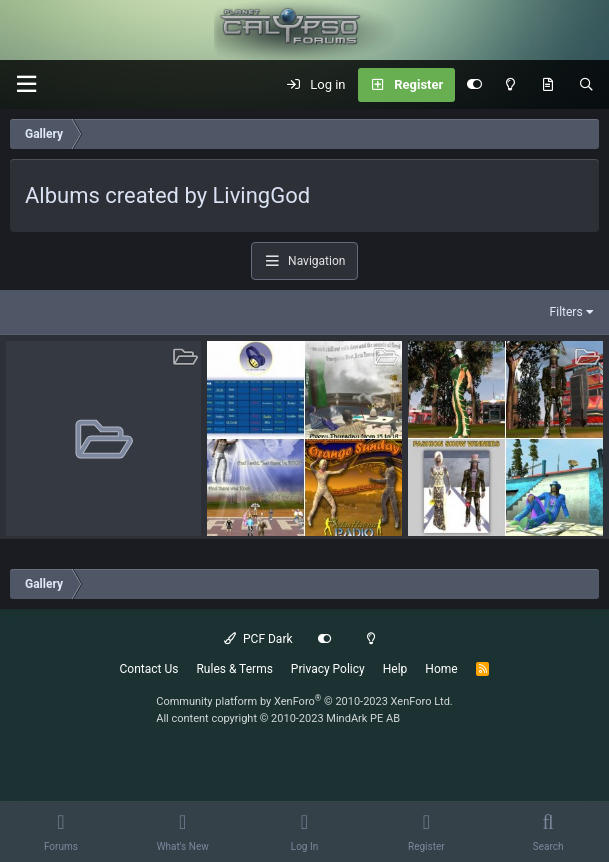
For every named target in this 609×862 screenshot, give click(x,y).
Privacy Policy (328, 669)
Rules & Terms (234, 669)
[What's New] (547, 85)
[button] (26, 84)
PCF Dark (258, 639)
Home (441, 669)
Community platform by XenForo (304, 701)
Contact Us (149, 669)
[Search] (586, 85)
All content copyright (278, 718)
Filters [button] (566, 312)
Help (395, 669)
